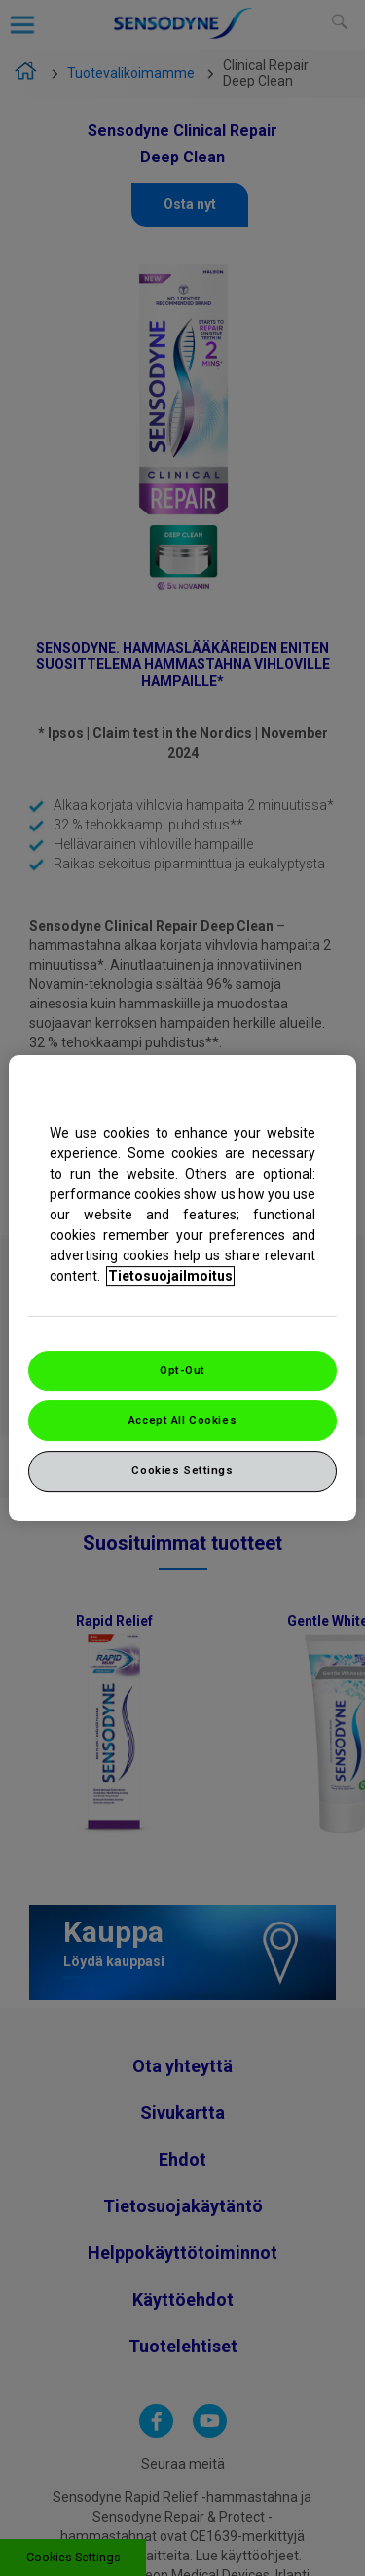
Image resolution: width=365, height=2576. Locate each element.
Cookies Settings (182, 1470)
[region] (182, 1288)
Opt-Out (182, 1370)
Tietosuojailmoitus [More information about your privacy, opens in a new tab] (170, 1276)
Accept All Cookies (182, 1421)
